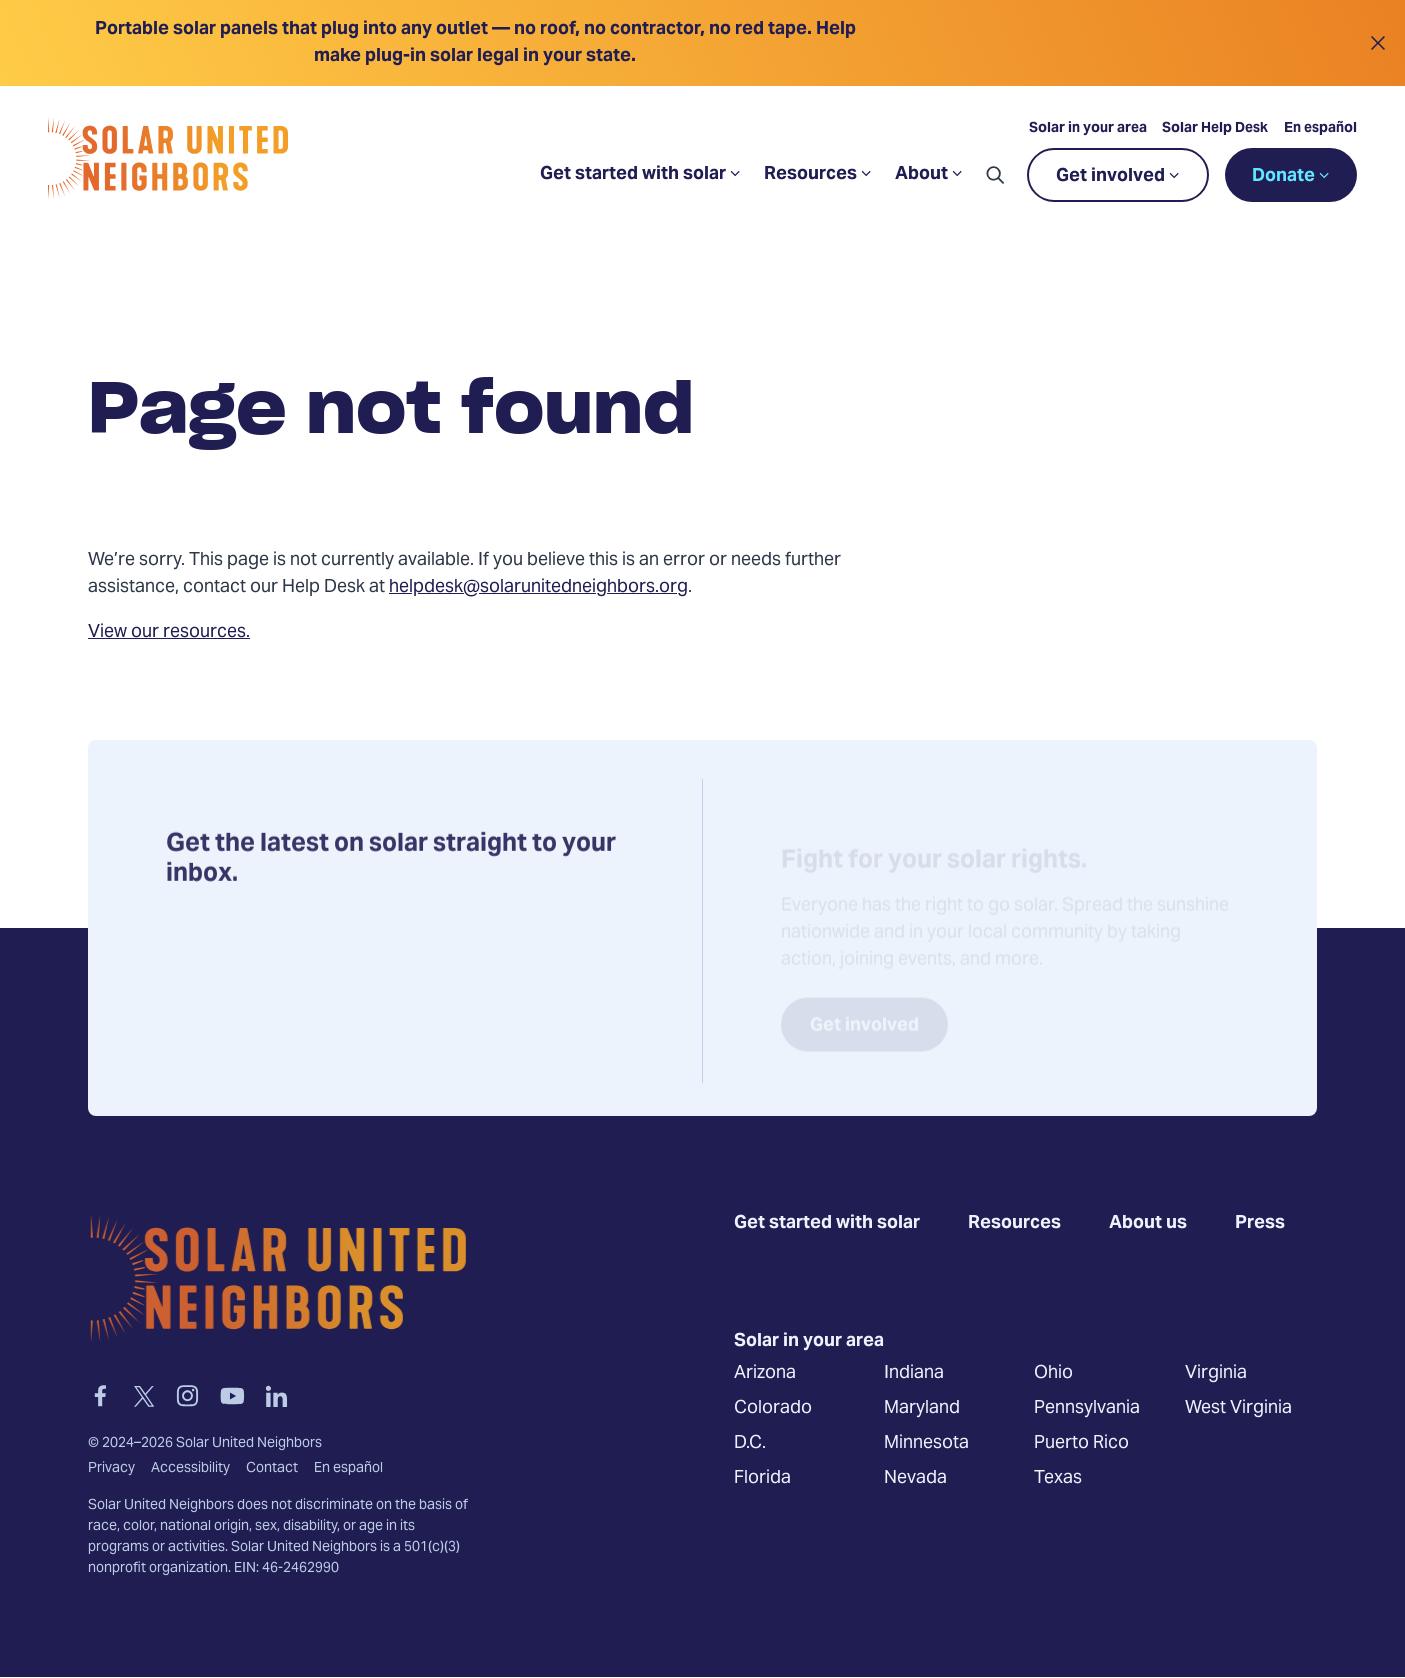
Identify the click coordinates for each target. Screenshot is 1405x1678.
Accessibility (190, 1468)
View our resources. (169, 632)
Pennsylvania (1087, 1407)
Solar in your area (1088, 129)
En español (1320, 129)
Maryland (922, 1407)
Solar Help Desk (1215, 129)
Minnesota (926, 1442)
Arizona (765, 1372)
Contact (272, 1468)
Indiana (914, 1372)
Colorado (773, 1407)
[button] (995, 175)
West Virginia (1238, 1407)
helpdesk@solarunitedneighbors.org (538, 587)
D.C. (750, 1442)
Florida (762, 1477)
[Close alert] (1377, 43)
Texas (1058, 1477)
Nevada (915, 1477)
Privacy (111, 1468)
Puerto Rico (1081, 1442)
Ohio (1053, 1372)
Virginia (1216, 1372)
